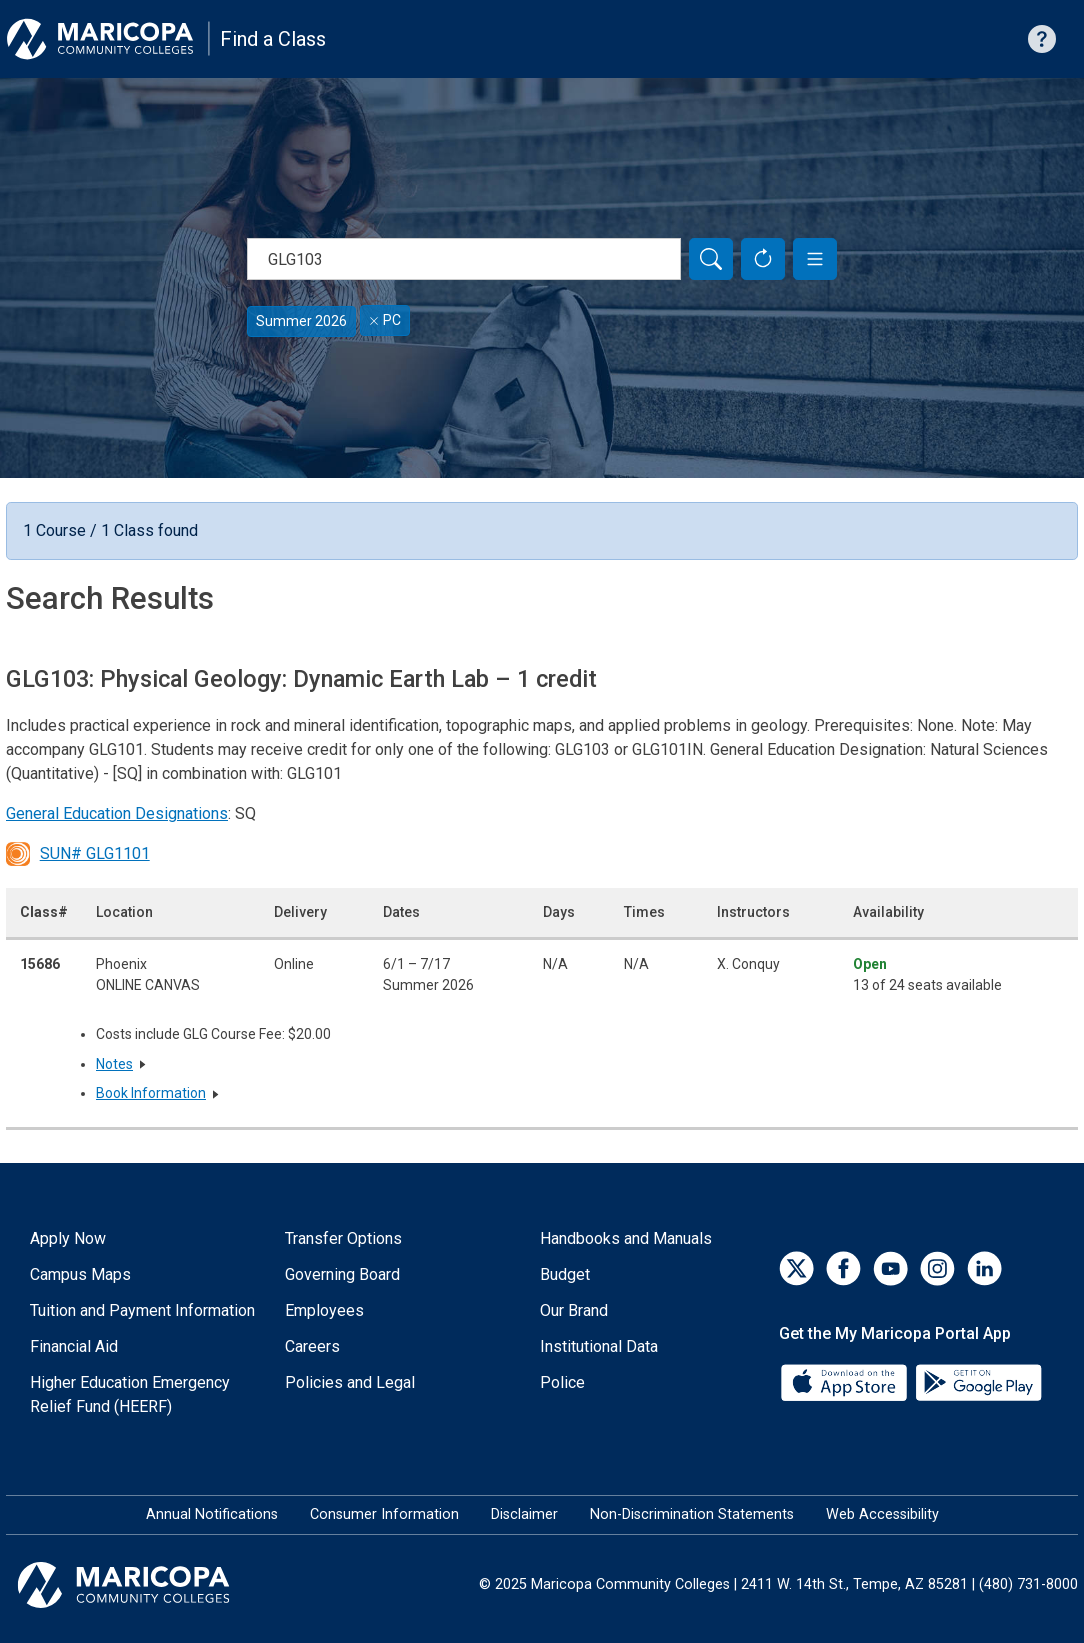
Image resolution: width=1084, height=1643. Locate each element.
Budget (565, 1274)
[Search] (711, 259)
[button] (815, 259)
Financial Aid (74, 1346)
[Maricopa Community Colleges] (148, 1585)
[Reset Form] (763, 259)
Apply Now (68, 1238)
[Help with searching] (1042, 39)
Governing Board (342, 1274)
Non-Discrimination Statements (692, 1514)
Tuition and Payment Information (142, 1310)
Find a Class (273, 39)
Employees (324, 1310)
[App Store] (846, 1381)
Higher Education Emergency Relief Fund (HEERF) (130, 1394)
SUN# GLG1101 (78, 854)
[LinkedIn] (984, 1268)
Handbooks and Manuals (626, 1238)
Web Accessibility (882, 1514)
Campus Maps (80, 1274)
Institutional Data (599, 1346)
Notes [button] (114, 1064)
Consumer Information (384, 1514)
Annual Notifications (212, 1514)
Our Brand (574, 1310)
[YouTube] (890, 1268)
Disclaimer (524, 1514)
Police (562, 1382)
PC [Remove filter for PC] (385, 320)
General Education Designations (117, 813)
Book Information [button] (151, 1093)
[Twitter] (796, 1268)
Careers (312, 1346)
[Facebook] (843, 1268)
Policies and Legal (350, 1382)
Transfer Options (343, 1238)
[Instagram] (937, 1268)
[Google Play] (978, 1381)
